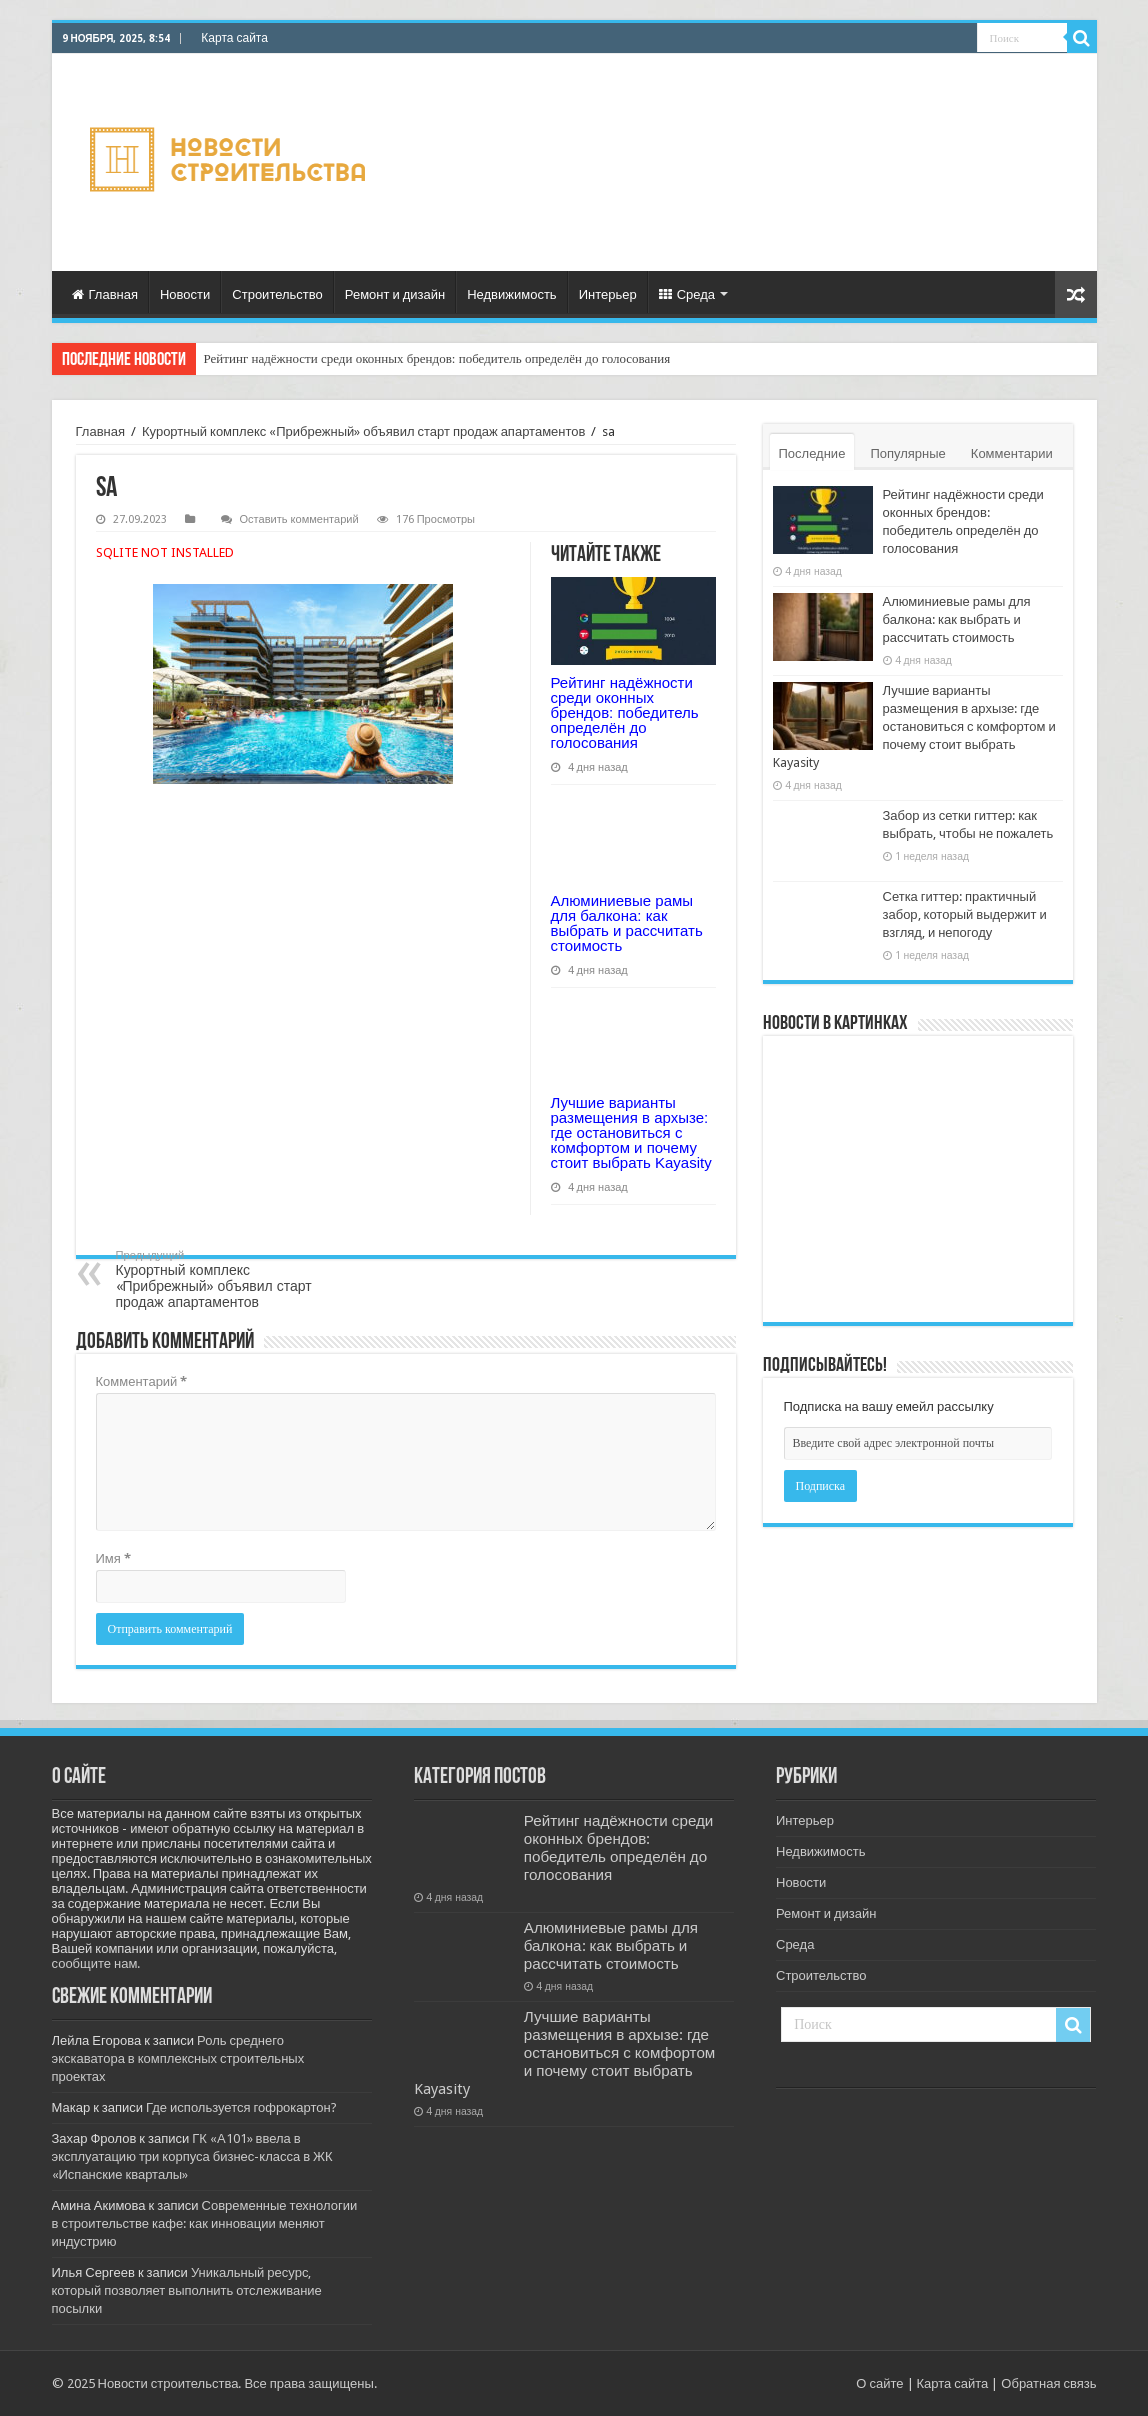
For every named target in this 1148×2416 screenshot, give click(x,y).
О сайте (879, 2383)
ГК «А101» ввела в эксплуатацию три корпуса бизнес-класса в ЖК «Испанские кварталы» (192, 2156)
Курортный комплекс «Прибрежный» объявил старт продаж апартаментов (363, 431)
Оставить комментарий (299, 519)
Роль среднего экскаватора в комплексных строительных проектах (178, 2058)
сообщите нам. (96, 1963)
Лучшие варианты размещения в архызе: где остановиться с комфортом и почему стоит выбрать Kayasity (631, 1132)
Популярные (907, 453)
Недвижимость (511, 294)
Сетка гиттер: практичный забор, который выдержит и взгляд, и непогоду (965, 914)
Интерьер (608, 294)
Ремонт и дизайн (395, 294)
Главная (105, 294)
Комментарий (142, 1381)
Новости (185, 294)
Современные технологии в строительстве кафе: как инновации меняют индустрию (205, 2223)
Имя (113, 1558)
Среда (687, 294)
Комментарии (1012, 453)
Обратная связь (1048, 2383)
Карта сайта (234, 38)
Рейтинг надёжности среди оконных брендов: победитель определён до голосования (437, 358)
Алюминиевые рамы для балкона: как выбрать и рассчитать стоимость (627, 923)
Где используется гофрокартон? (241, 2107)
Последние (812, 453)
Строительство (277, 294)
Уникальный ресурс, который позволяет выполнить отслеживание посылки (187, 2290)
